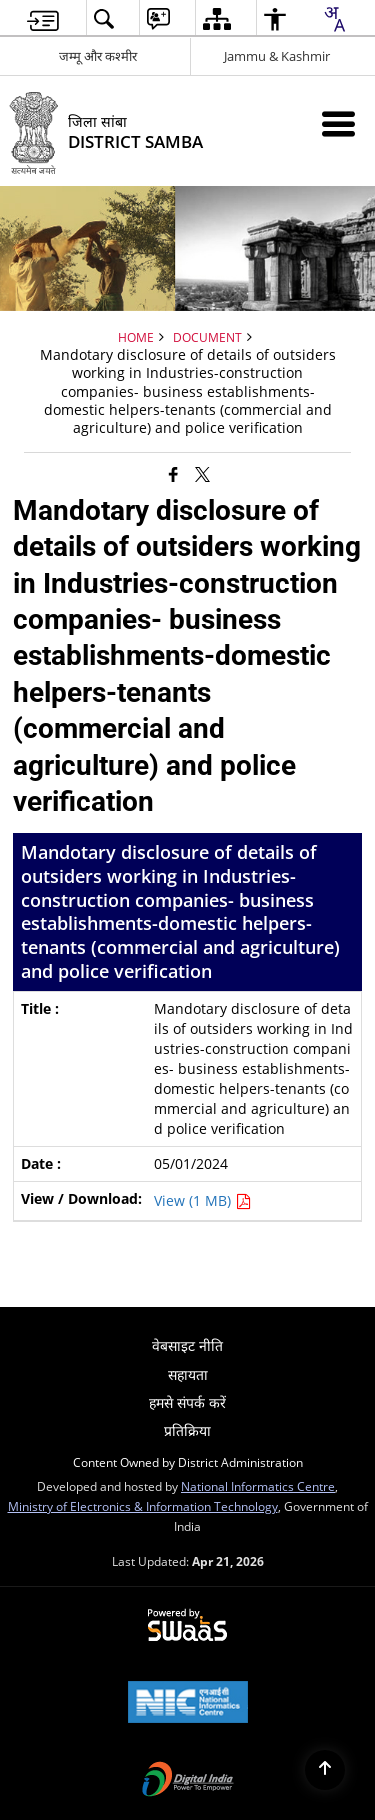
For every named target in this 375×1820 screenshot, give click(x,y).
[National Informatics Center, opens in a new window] (188, 1704)
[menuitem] (43, 18)
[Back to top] (325, 1770)
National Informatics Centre (258, 1486)
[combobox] (334, 19)
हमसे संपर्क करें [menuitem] (187, 1402)
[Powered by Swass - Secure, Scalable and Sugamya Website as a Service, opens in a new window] (187, 1626)
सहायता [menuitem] (188, 1374)
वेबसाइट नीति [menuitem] (187, 1345)
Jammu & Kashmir (277, 56)
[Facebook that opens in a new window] (173, 474)
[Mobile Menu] (338, 123)
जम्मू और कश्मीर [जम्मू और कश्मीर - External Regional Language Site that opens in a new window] (98, 56)
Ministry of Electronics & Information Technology (143, 1506)
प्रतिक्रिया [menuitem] (187, 1430)
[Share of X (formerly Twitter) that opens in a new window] (202, 474)
